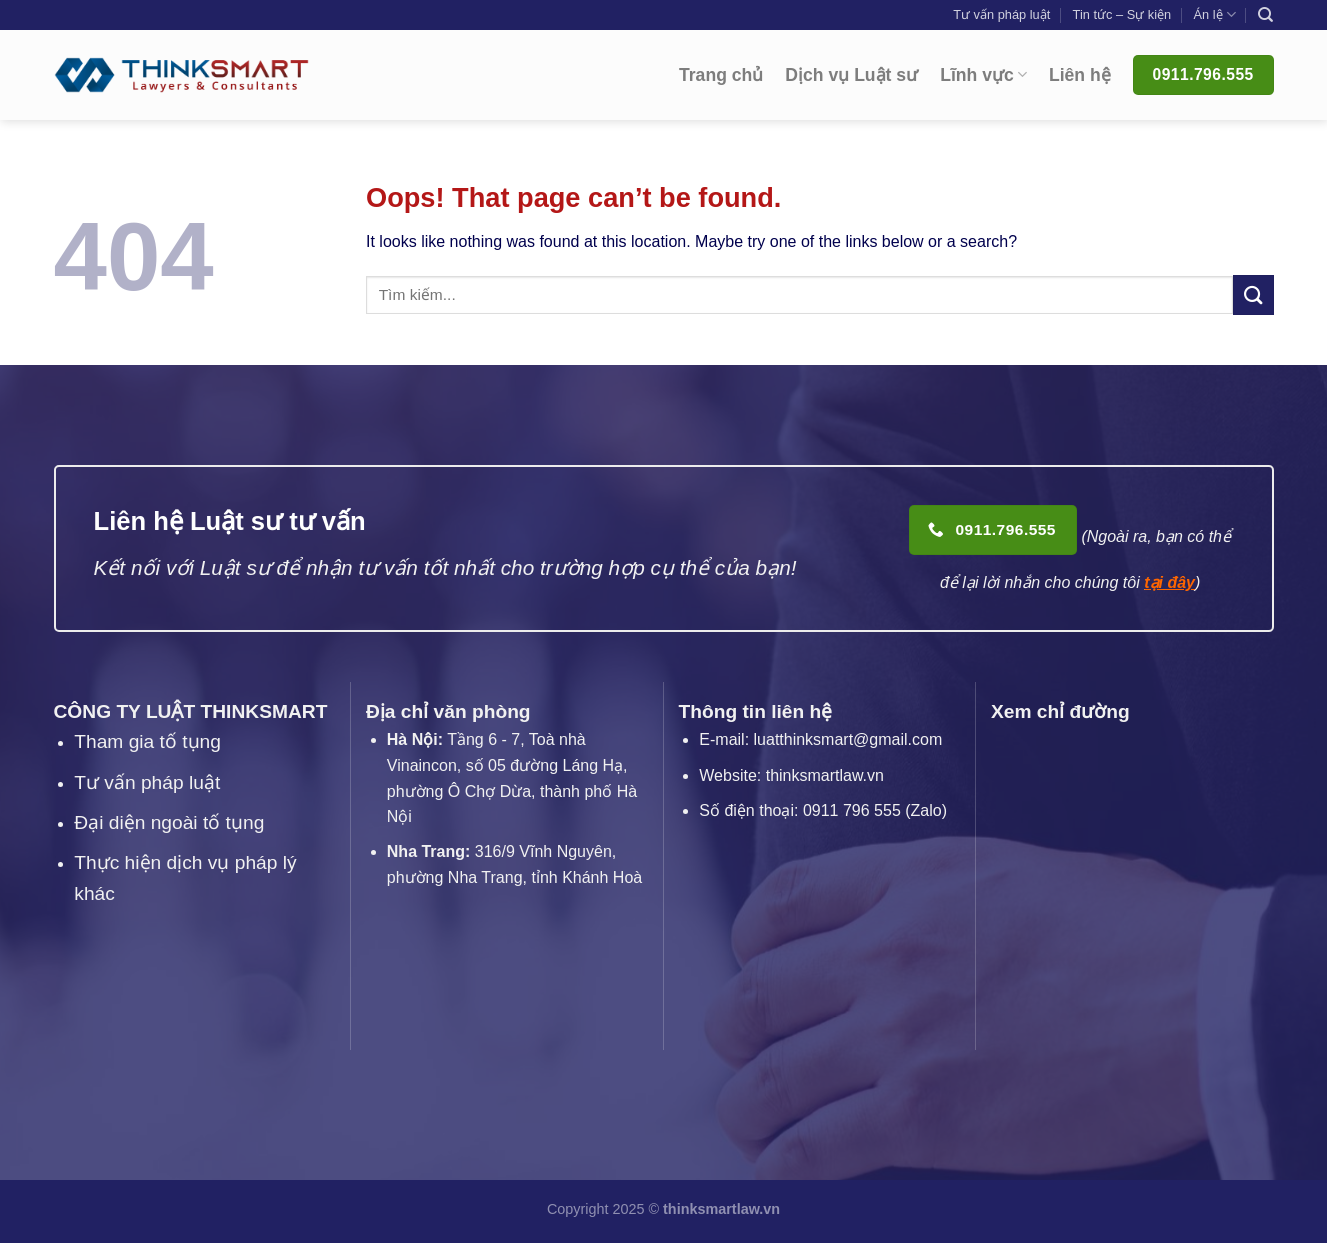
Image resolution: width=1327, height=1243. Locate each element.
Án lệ (1214, 14)
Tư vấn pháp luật (1001, 14)
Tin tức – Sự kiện (1122, 14)
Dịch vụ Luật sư (851, 75)
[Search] (1265, 15)
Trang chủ (721, 75)
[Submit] (1253, 294)
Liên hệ (1080, 75)
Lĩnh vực (983, 75)
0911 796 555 (852, 810)
